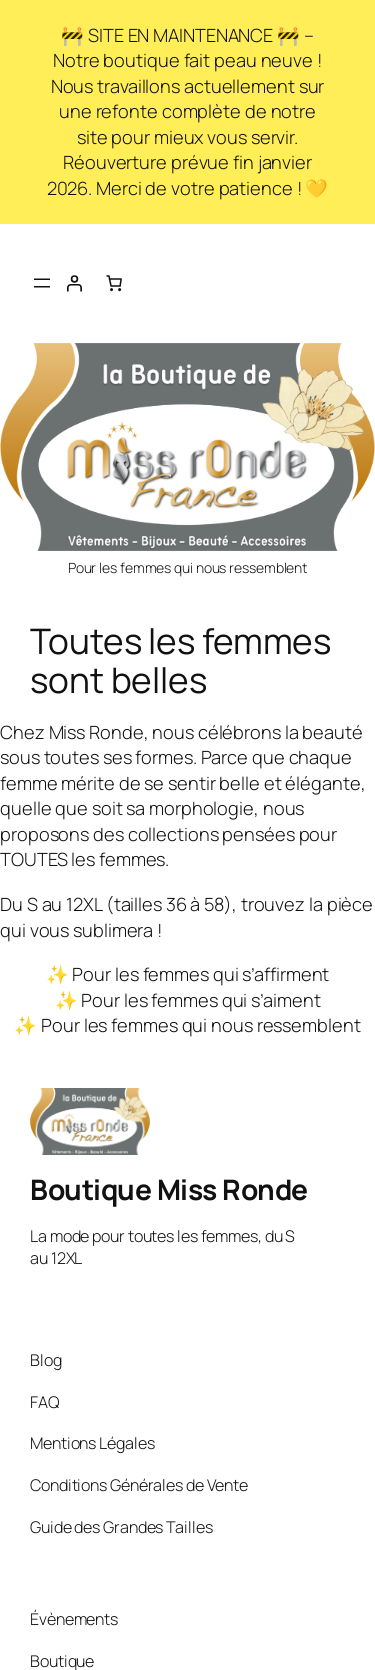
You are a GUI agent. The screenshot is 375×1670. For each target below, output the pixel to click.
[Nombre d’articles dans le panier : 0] (114, 283)
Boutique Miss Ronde (169, 1189)
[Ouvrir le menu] (42, 283)
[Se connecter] (74, 283)
